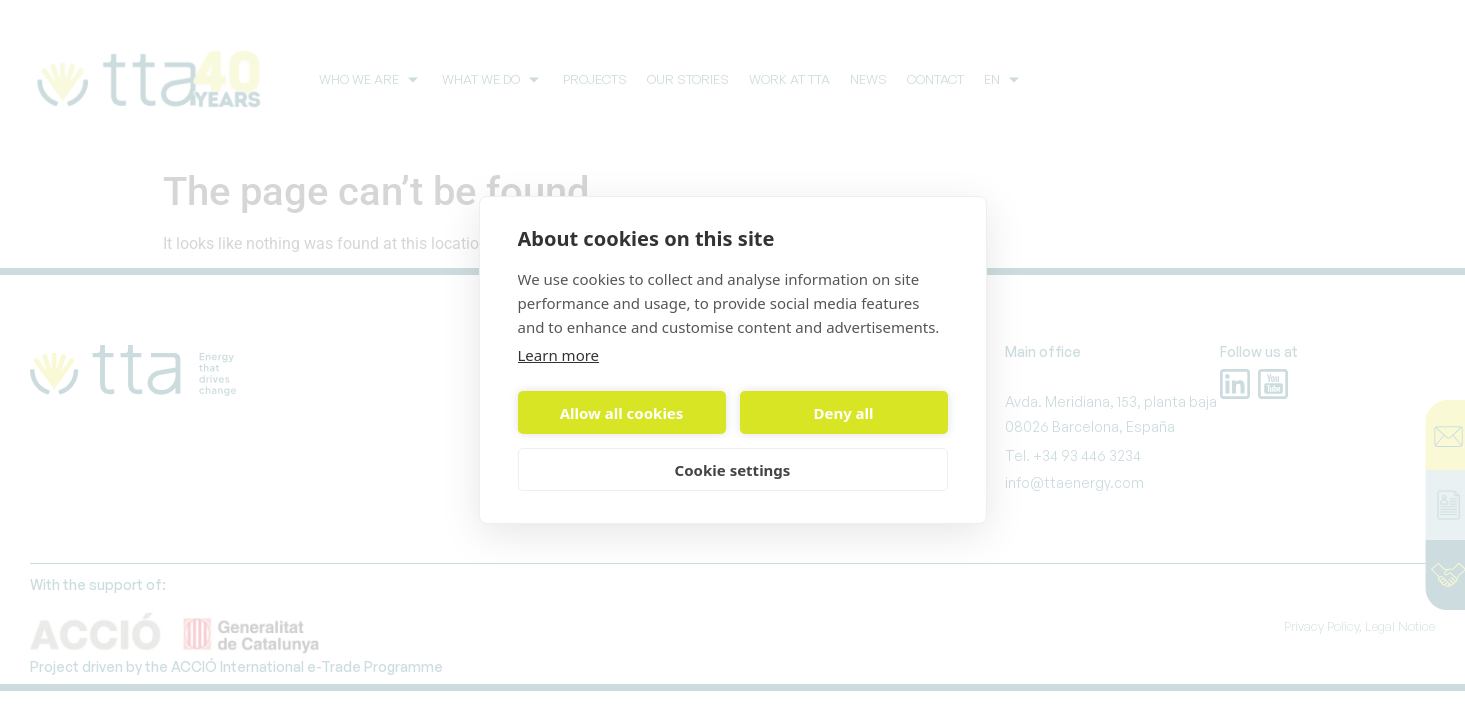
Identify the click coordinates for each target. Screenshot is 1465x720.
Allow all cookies (622, 413)
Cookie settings (733, 470)
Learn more (559, 355)
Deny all (843, 413)
